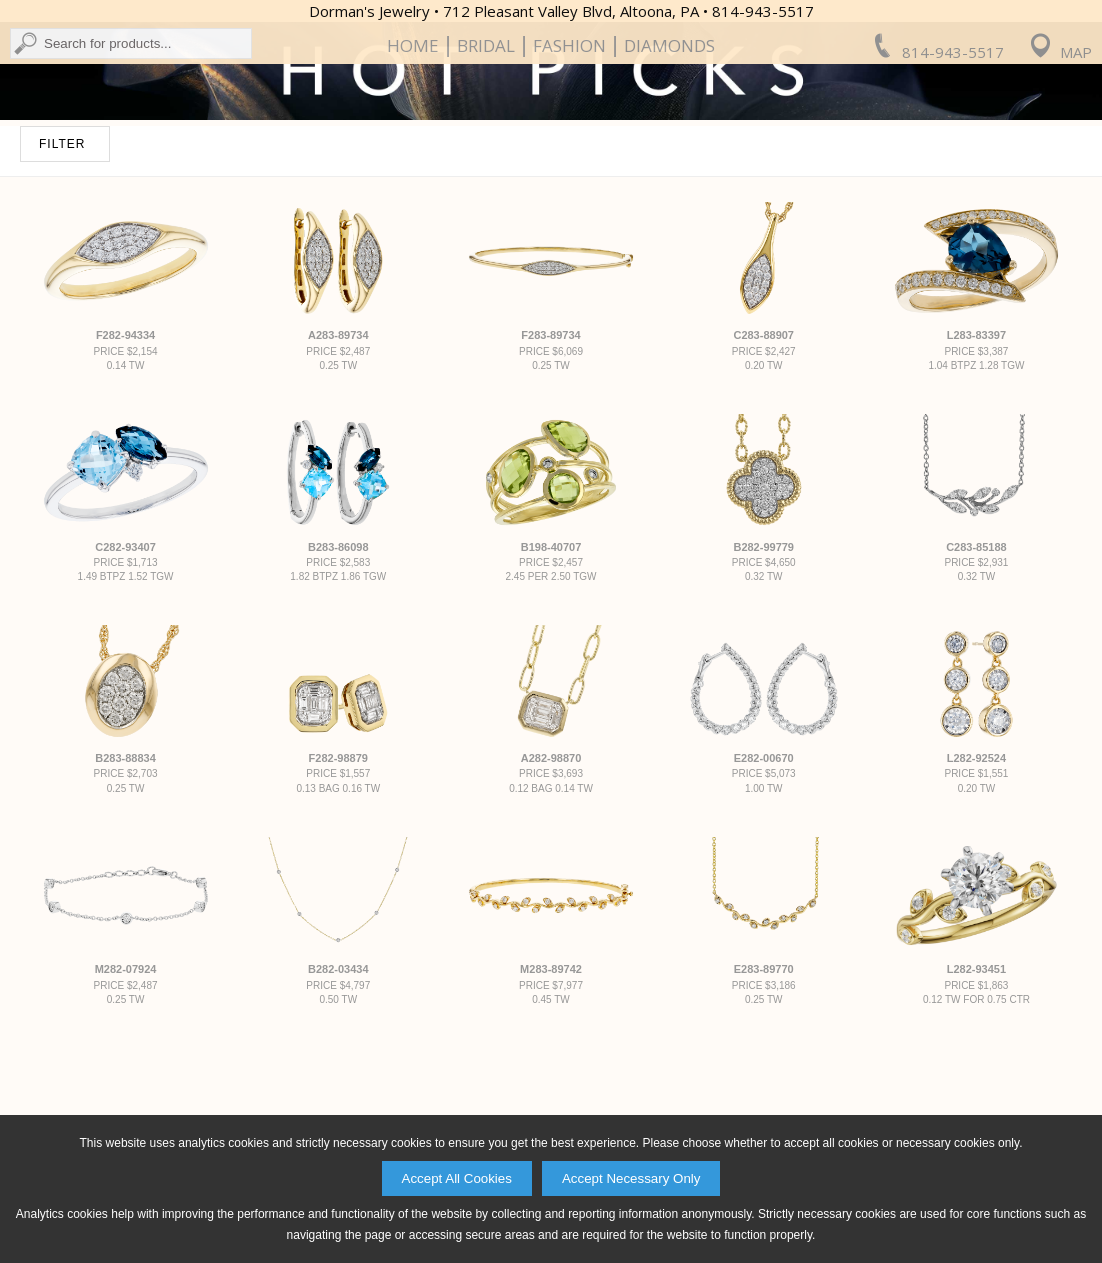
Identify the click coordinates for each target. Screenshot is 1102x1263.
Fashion (569, 167)
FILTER (62, 329)
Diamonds (669, 167)
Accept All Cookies (457, 1178)
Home (413, 167)
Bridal (486, 167)
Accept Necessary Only (631, 1178)
